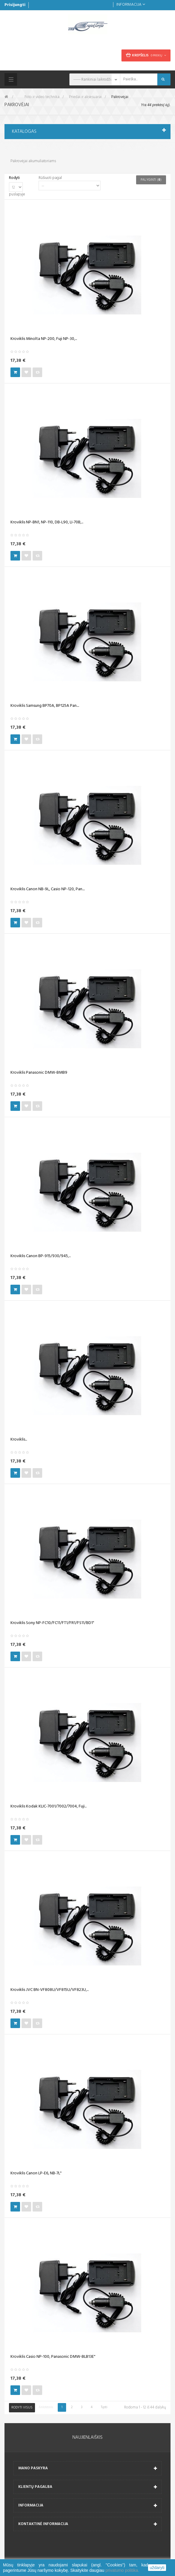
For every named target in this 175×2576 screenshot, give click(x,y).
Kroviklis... (18, 1439)
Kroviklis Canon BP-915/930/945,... (40, 1256)
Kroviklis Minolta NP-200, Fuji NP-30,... (43, 339)
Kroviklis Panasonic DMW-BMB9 (38, 1072)
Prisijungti (14, 4)
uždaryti (157, 2567)
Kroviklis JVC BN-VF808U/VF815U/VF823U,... (49, 1990)
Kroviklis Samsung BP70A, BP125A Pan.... (44, 706)
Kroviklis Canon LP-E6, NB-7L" (36, 2173)
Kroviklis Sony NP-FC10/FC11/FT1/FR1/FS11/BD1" (52, 1623)
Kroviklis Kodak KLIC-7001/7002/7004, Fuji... (48, 1806)
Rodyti (14, 178)
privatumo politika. (122, 2570)
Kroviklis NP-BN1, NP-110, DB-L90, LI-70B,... (46, 522)
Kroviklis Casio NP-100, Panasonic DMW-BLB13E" (52, 2357)
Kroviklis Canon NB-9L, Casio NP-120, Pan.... (47, 889)
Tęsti (104, 2407)
